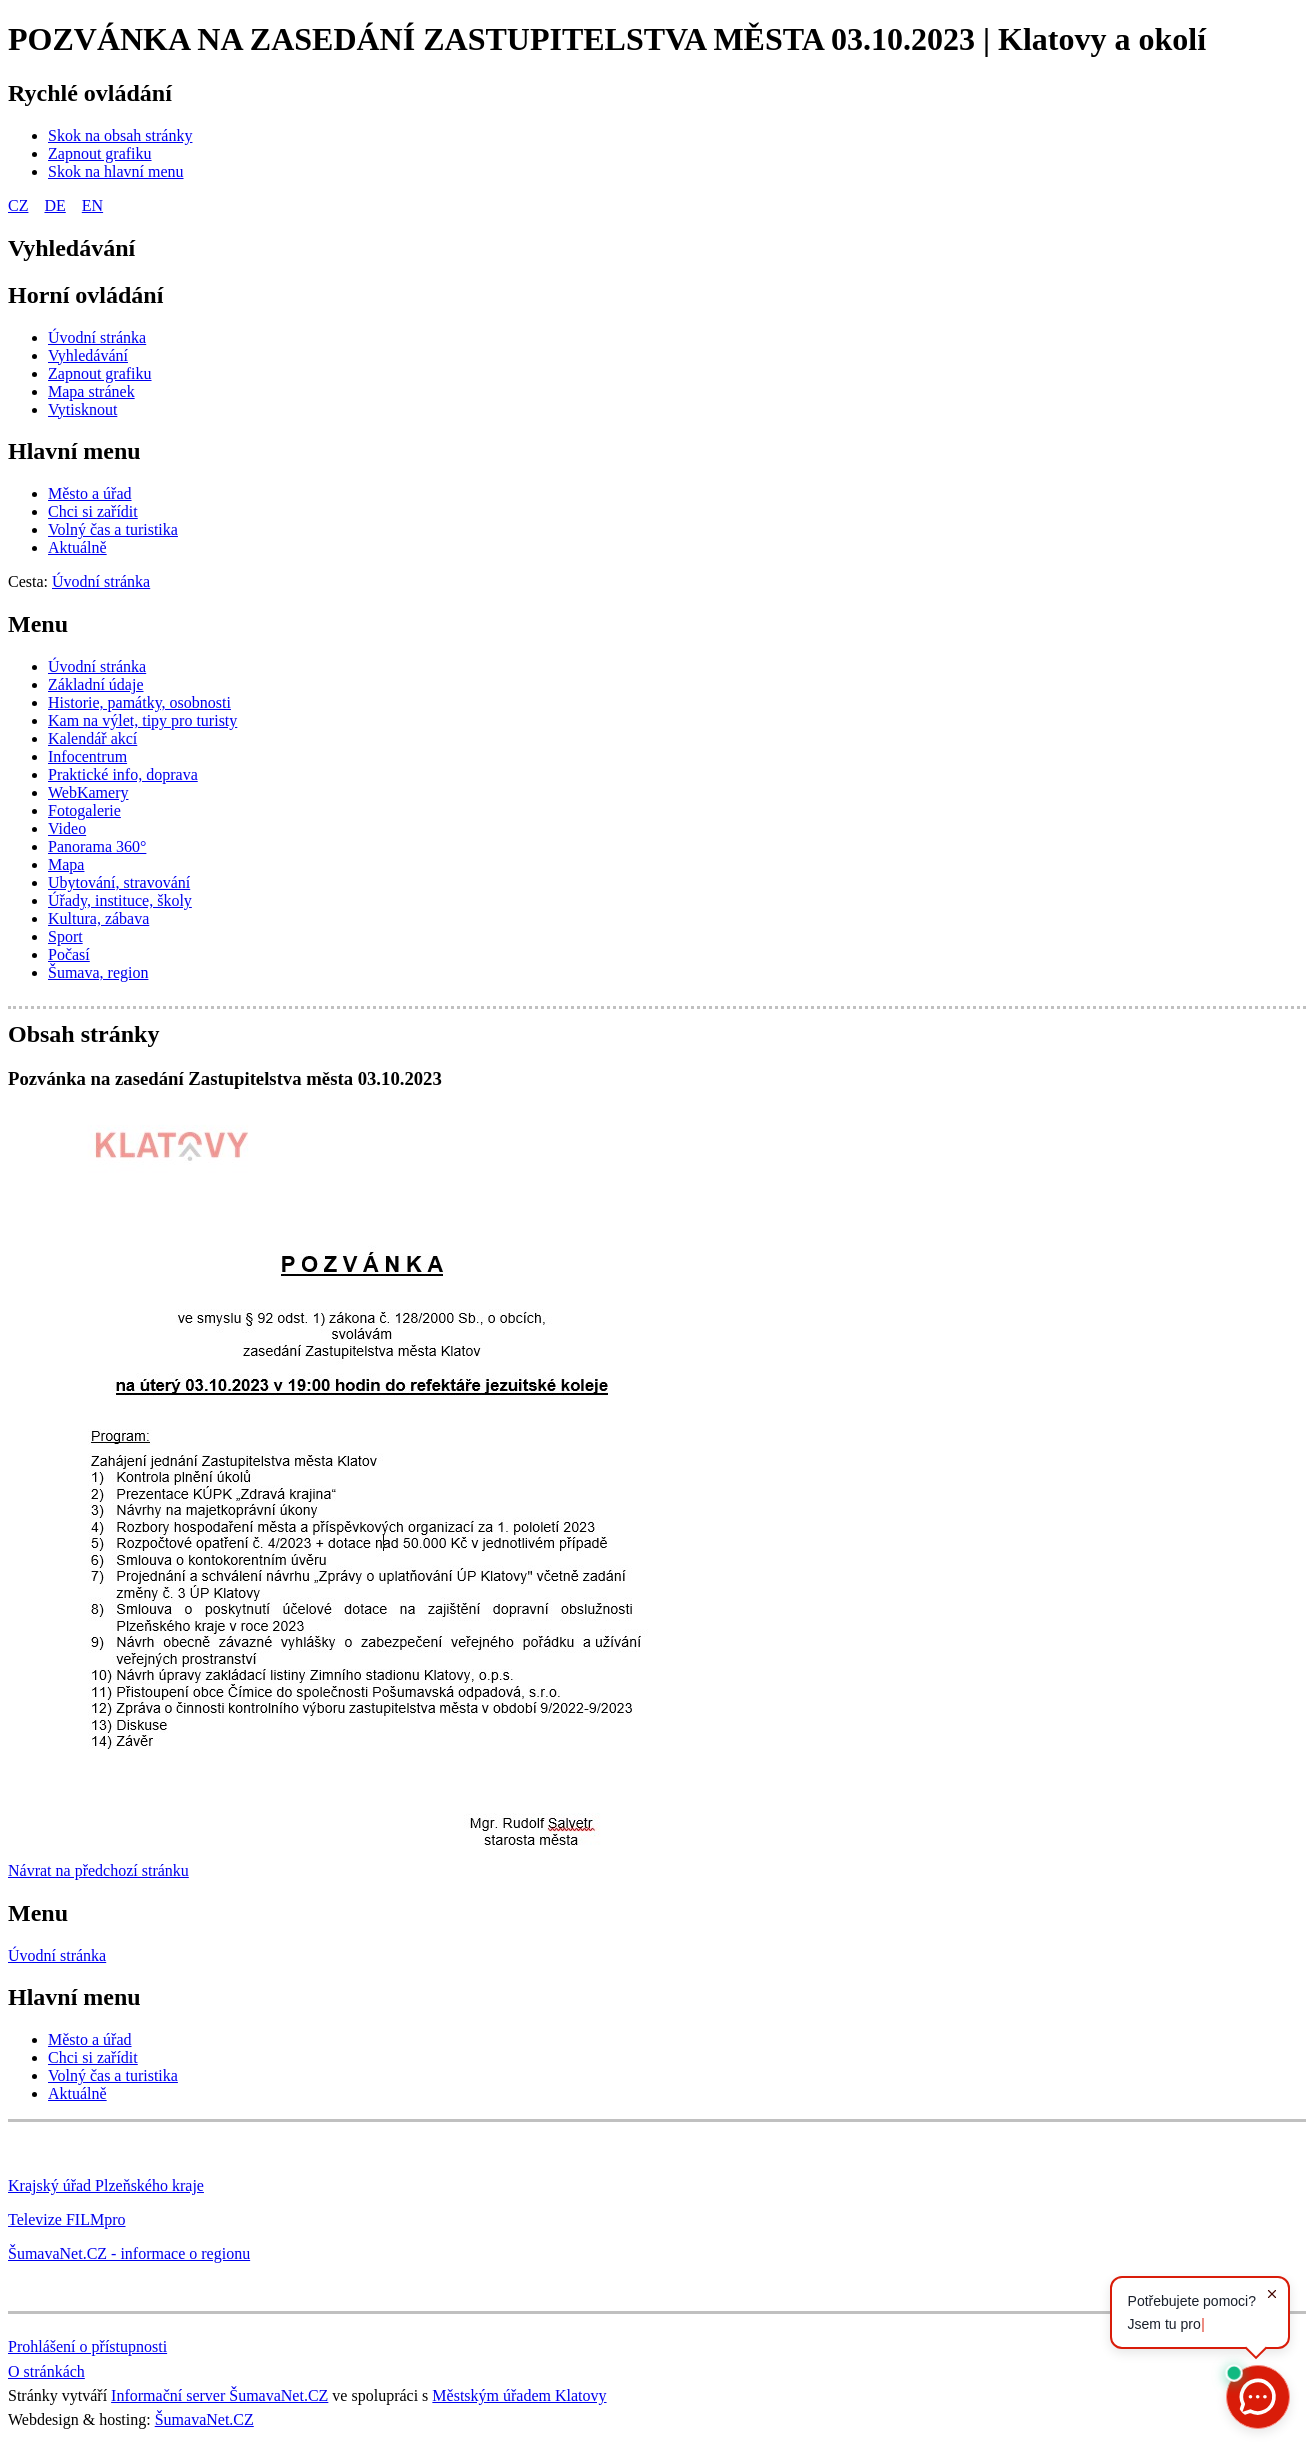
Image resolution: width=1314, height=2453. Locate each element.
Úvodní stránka (57, 1955)
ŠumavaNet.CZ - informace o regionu (129, 2253)
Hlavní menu (74, 451)
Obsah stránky (83, 1034)
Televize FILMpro (67, 2219)
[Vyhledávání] (88, 355)
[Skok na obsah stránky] (120, 135)
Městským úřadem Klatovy (519, 2395)
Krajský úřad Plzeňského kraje (106, 2185)
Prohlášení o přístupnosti (87, 2346)
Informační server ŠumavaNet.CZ (219, 2395)
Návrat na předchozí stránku (98, 1870)
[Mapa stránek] (91, 391)
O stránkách (46, 2371)
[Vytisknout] (82, 409)
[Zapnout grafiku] (100, 153)
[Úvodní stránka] (97, 337)
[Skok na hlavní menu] (116, 171)
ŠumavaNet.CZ (204, 2419)
